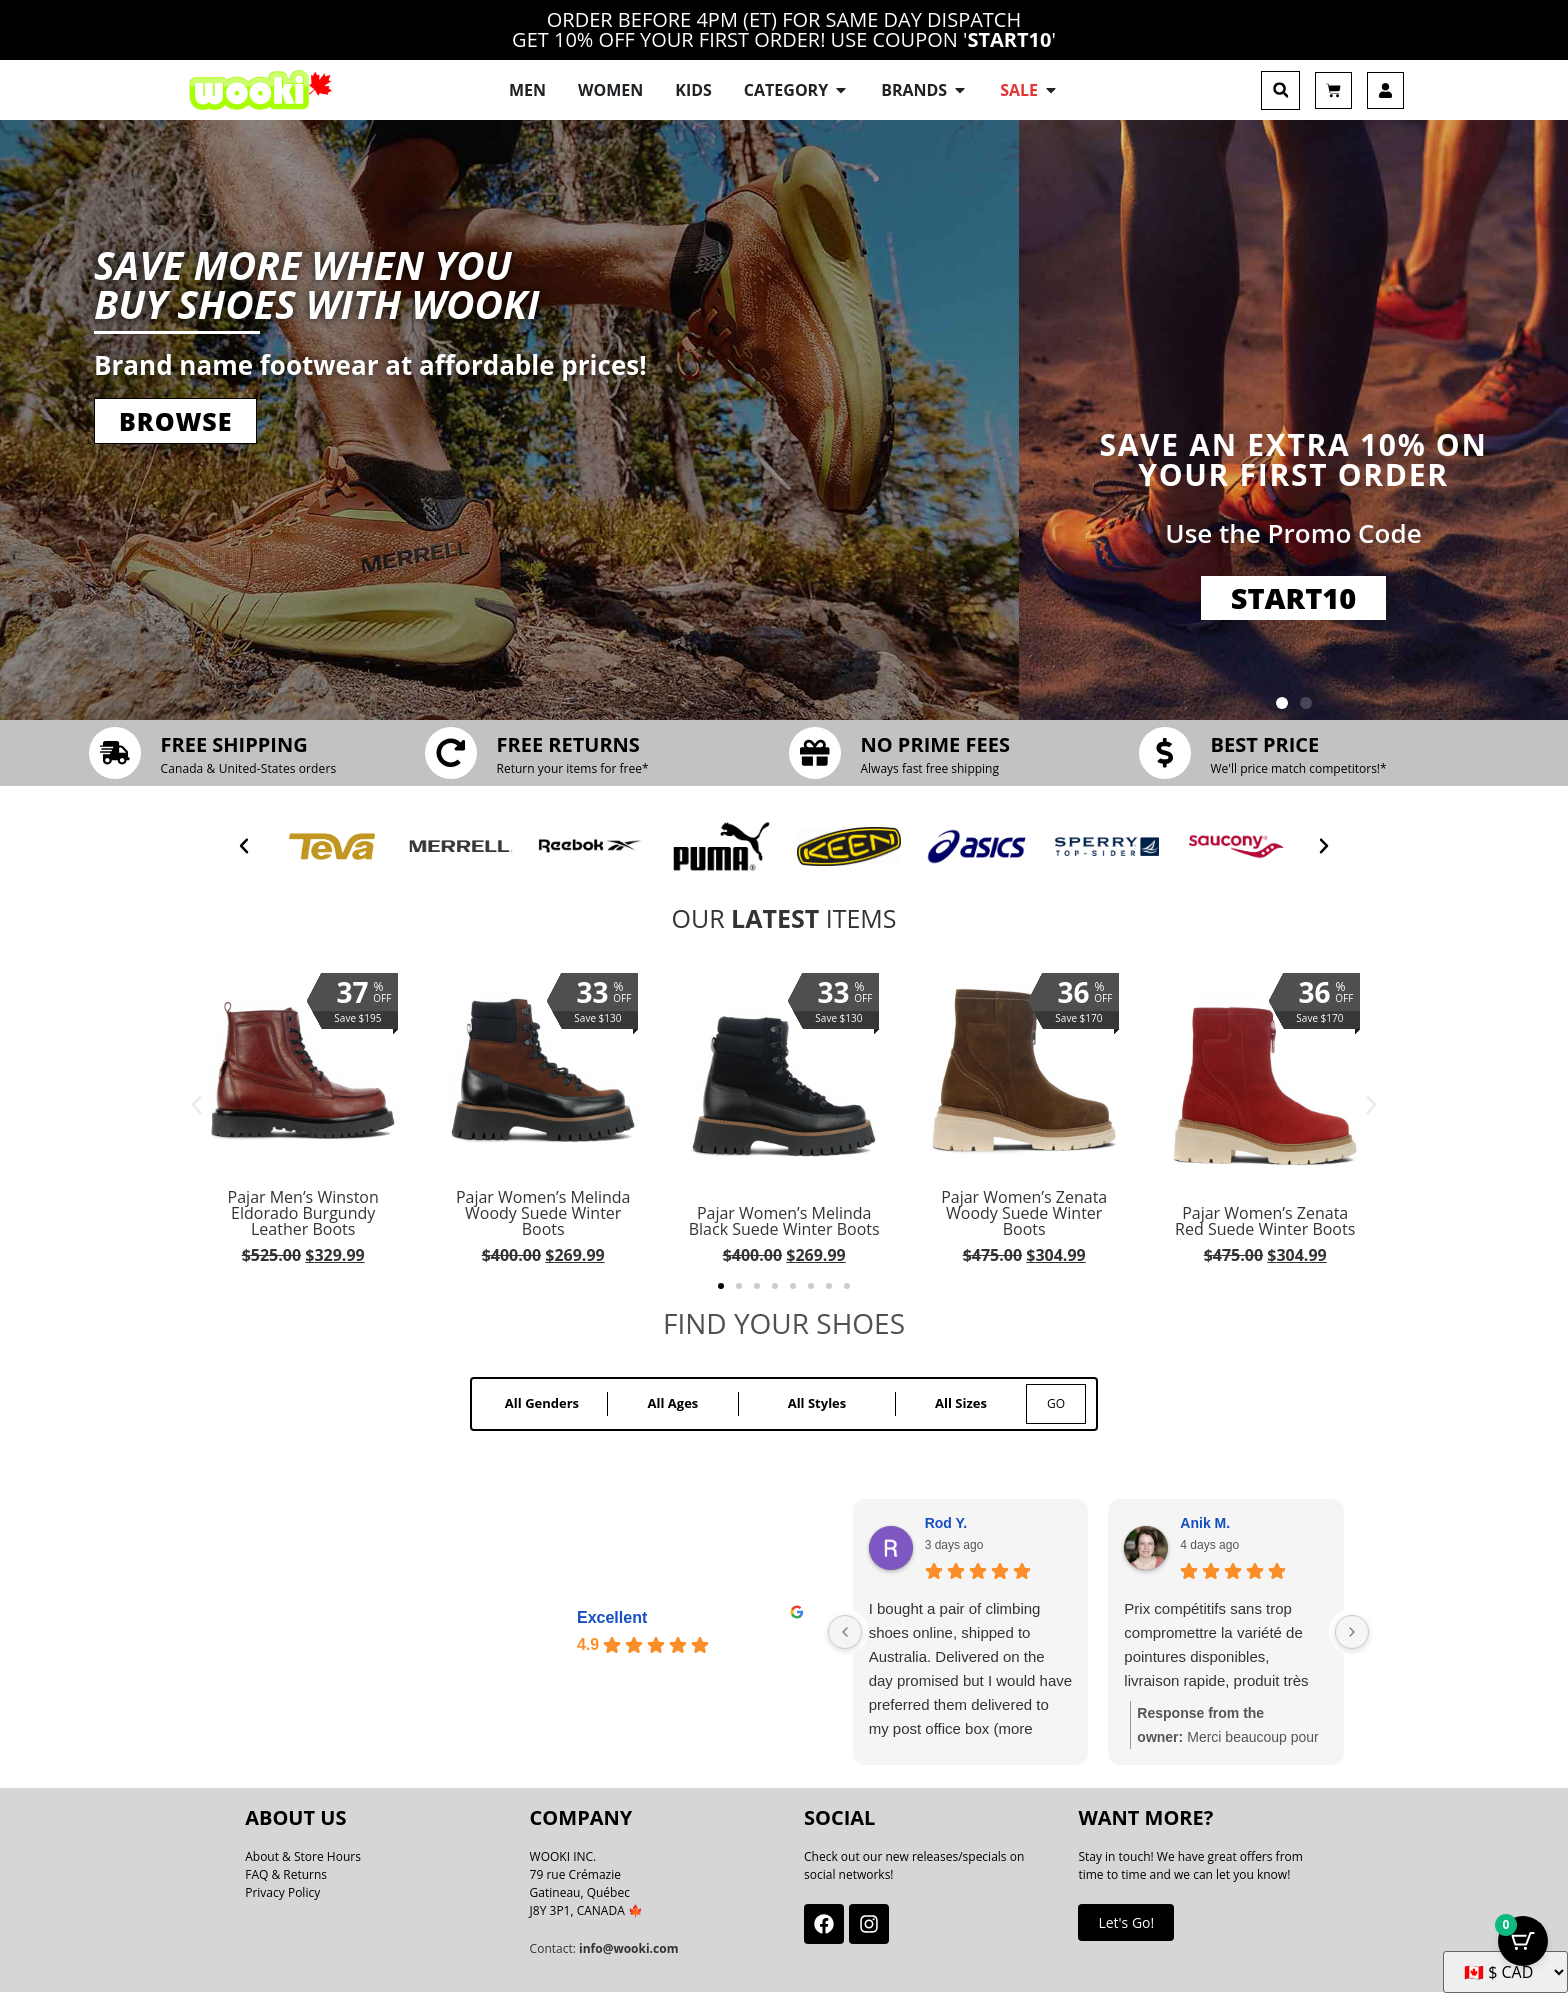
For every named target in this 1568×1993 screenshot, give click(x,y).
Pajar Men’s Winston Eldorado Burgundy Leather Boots (303, 1213)
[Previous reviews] (845, 1633)
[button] (1280, 90)
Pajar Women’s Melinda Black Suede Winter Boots (783, 1221)
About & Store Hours (303, 1857)
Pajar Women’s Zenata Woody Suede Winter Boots (1024, 1213)
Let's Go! (1126, 1922)
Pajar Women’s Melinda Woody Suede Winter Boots (543, 1213)
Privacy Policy (282, 1893)
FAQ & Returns (286, 1875)
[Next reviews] (1352, 1633)
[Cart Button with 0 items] (1523, 1943)
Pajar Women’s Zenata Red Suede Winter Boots (1265, 1221)
